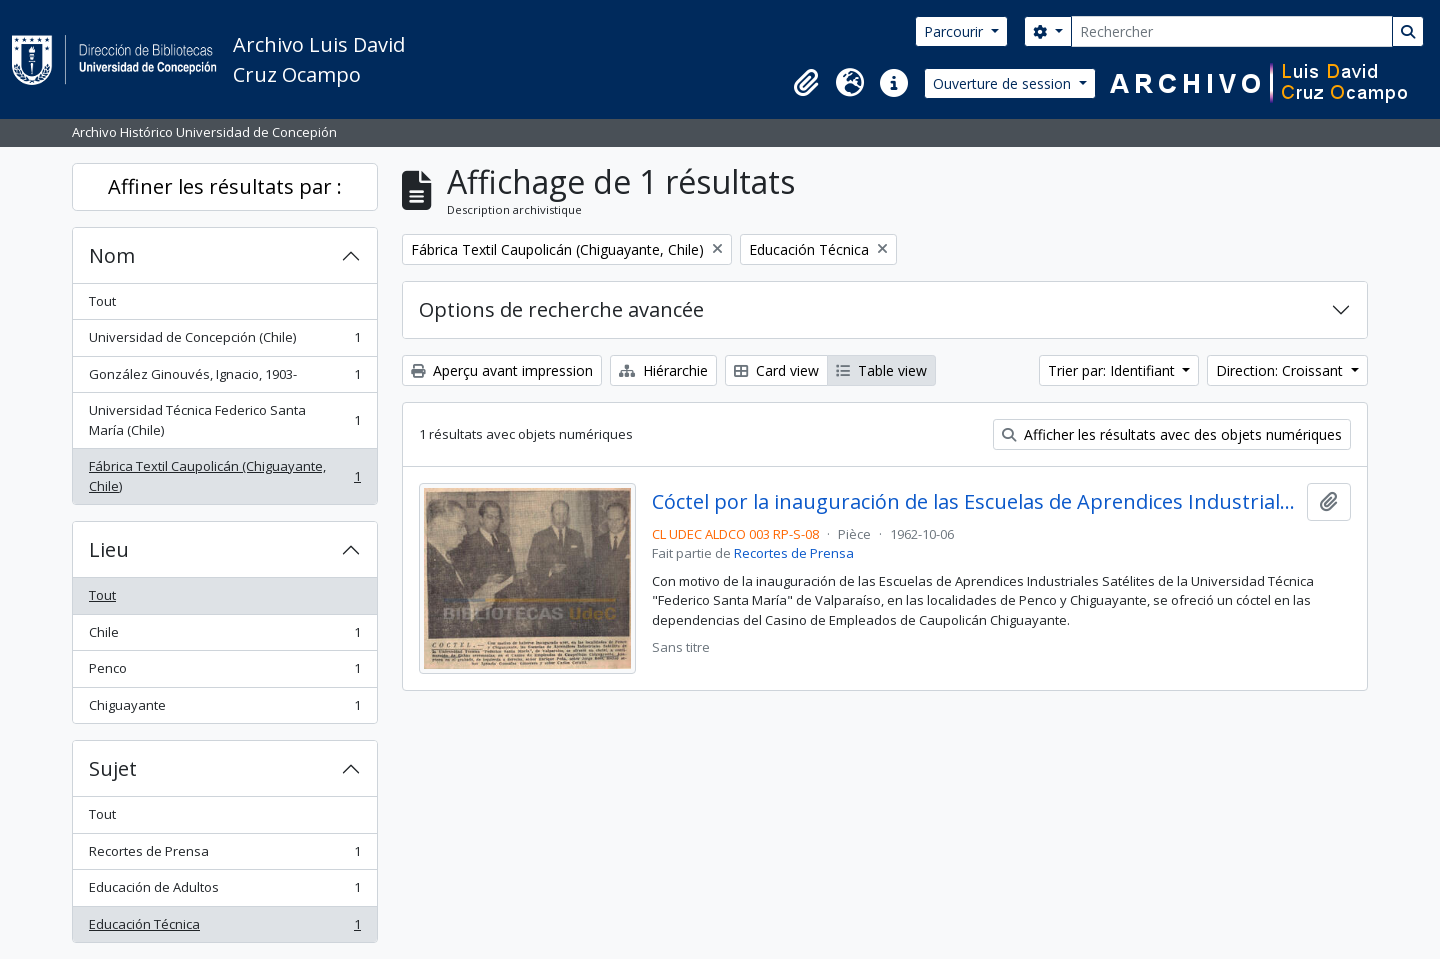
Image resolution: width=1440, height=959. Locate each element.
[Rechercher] (1232, 31)
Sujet (113, 768)
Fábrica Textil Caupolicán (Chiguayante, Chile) (224, 476)
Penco (224, 672)
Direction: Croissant (1281, 370)
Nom (112, 255)
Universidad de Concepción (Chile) (224, 341)
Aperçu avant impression (502, 370)
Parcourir (955, 31)
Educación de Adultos (224, 891)
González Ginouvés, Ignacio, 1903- (224, 378)
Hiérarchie (663, 370)
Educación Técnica (224, 928)
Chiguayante (224, 709)
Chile (224, 636)
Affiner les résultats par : (225, 186)
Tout (102, 301)
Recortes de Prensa (224, 855)
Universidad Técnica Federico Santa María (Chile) (224, 420)
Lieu (109, 549)
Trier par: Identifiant (1113, 370)
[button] (806, 83)
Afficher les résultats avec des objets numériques (1172, 434)
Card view (776, 370)
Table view (881, 370)
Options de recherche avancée (561, 309)
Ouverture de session (1004, 83)
